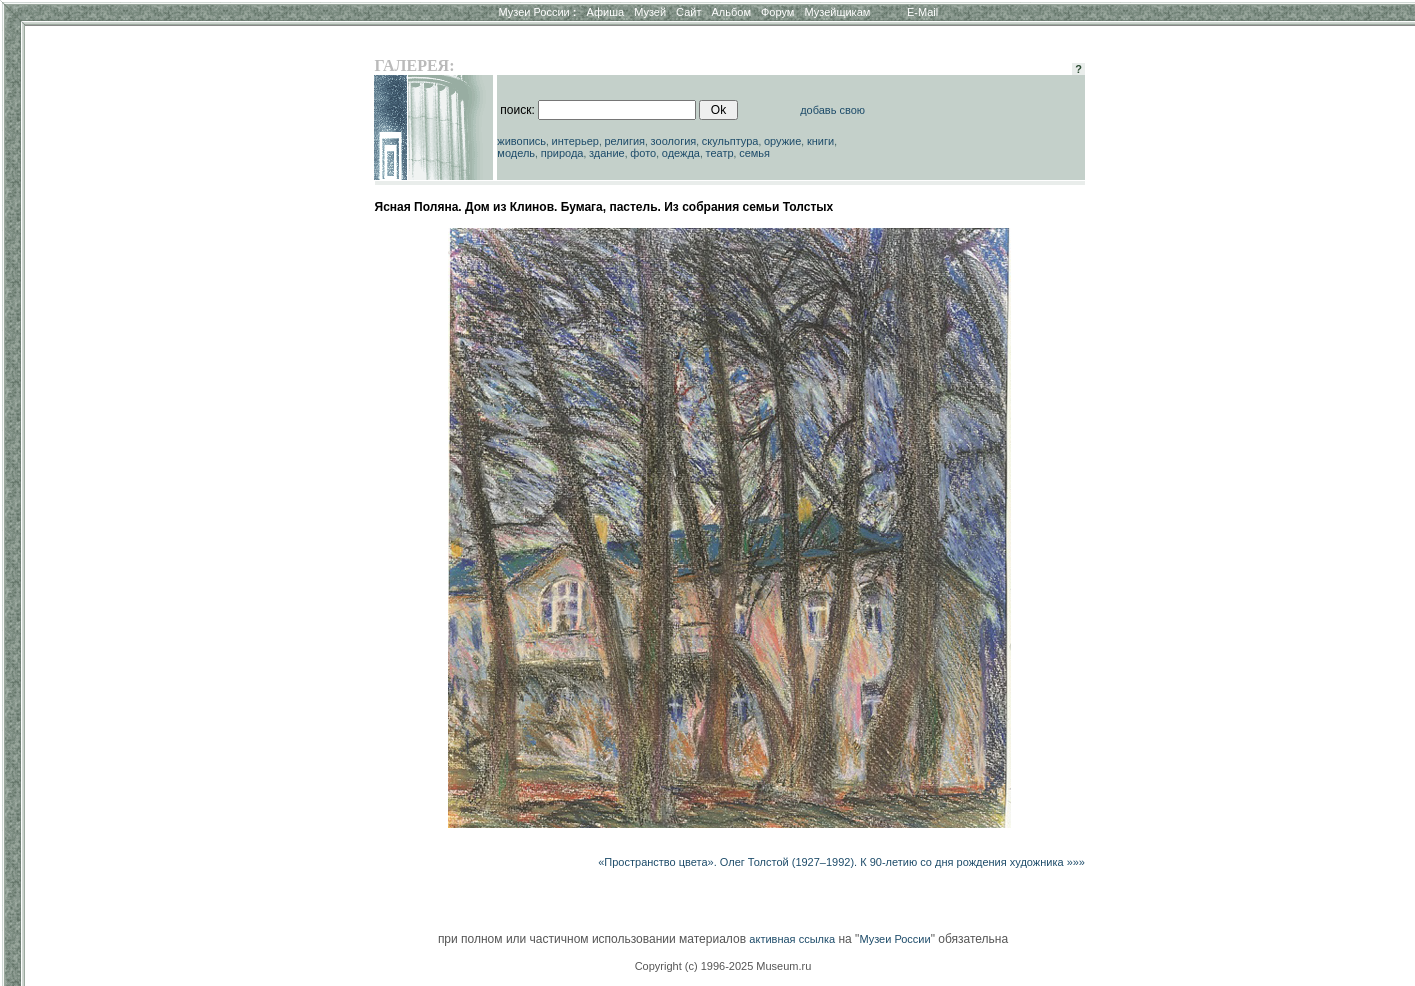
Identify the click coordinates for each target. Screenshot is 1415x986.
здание (607, 153)
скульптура (730, 141)
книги (820, 141)
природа (562, 153)
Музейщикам (837, 12)
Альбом (731, 12)
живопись (521, 141)
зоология (674, 141)
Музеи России (537, 12)
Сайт (688, 12)
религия (625, 141)
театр (720, 153)
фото (643, 153)
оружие (782, 141)
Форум (777, 12)
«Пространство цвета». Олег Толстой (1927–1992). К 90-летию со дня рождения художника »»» (841, 862)
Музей (650, 12)
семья (754, 153)
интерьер (575, 141)
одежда (681, 153)
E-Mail (922, 12)
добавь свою (832, 110)
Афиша (606, 12)
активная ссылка (792, 939)
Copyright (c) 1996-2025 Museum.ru (723, 966)
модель (516, 153)
